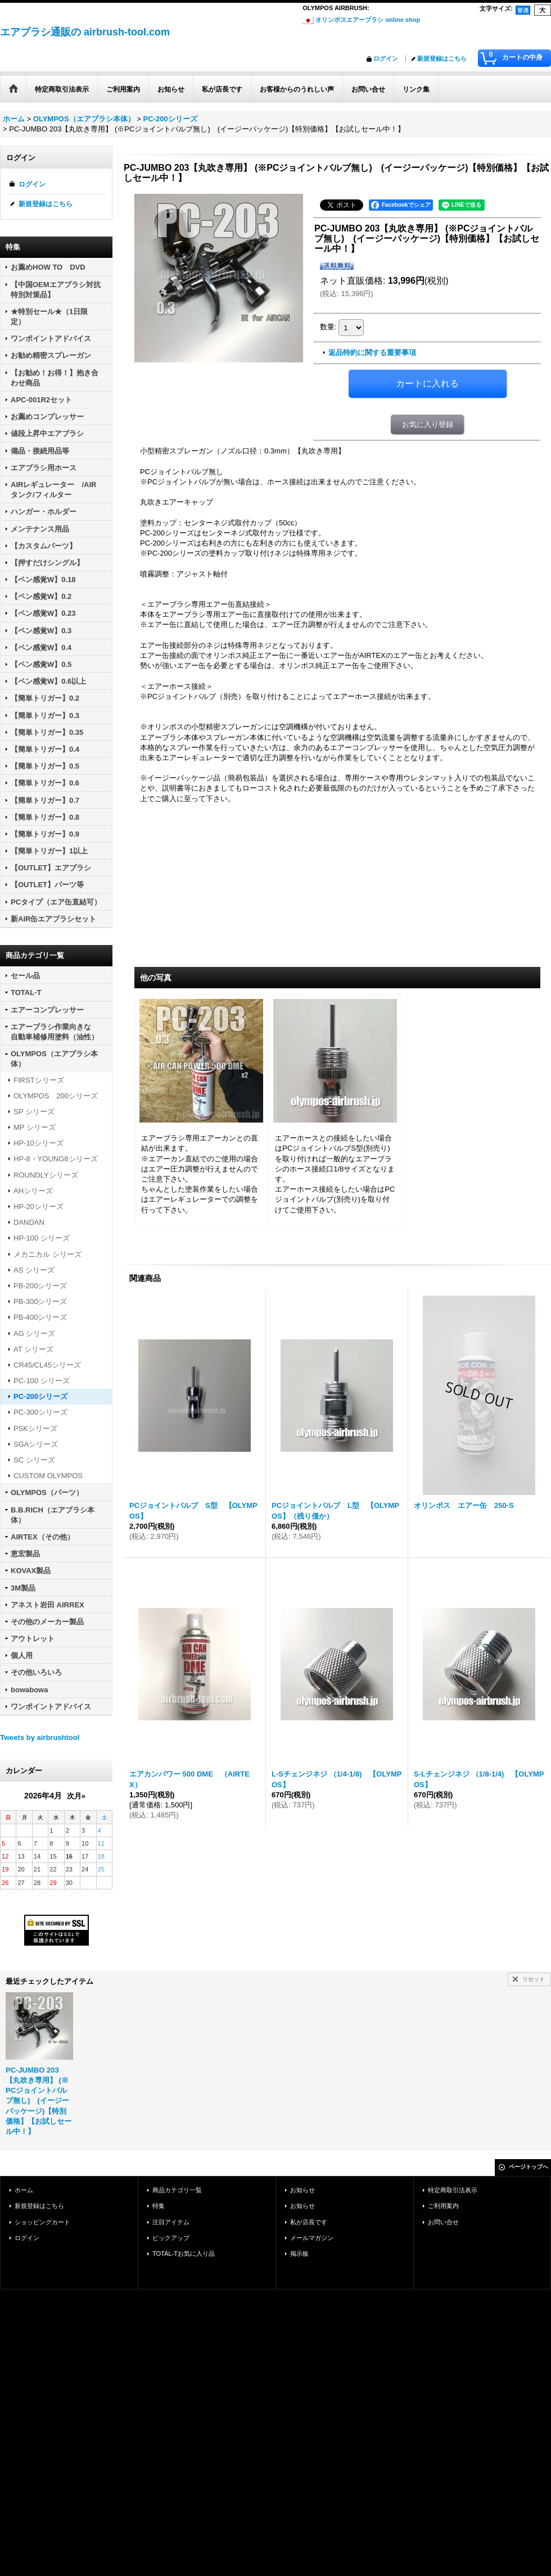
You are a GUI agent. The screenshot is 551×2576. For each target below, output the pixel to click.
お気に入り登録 (427, 424)
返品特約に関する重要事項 (372, 352)
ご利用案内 (443, 2205)
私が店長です (308, 2222)
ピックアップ (170, 2237)
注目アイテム (170, 2222)
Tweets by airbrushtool (39, 1737)
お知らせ (302, 2190)
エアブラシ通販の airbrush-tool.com (85, 32)
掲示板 (299, 2253)
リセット (533, 1979)
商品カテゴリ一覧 (177, 2190)
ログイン (385, 58)
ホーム (24, 2190)
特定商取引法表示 (452, 2190)
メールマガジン (311, 2237)
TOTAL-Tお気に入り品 (183, 2253)
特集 (158, 2205)
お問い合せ (443, 2222)
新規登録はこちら (442, 58)
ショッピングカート (42, 2222)
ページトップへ (528, 2167)
